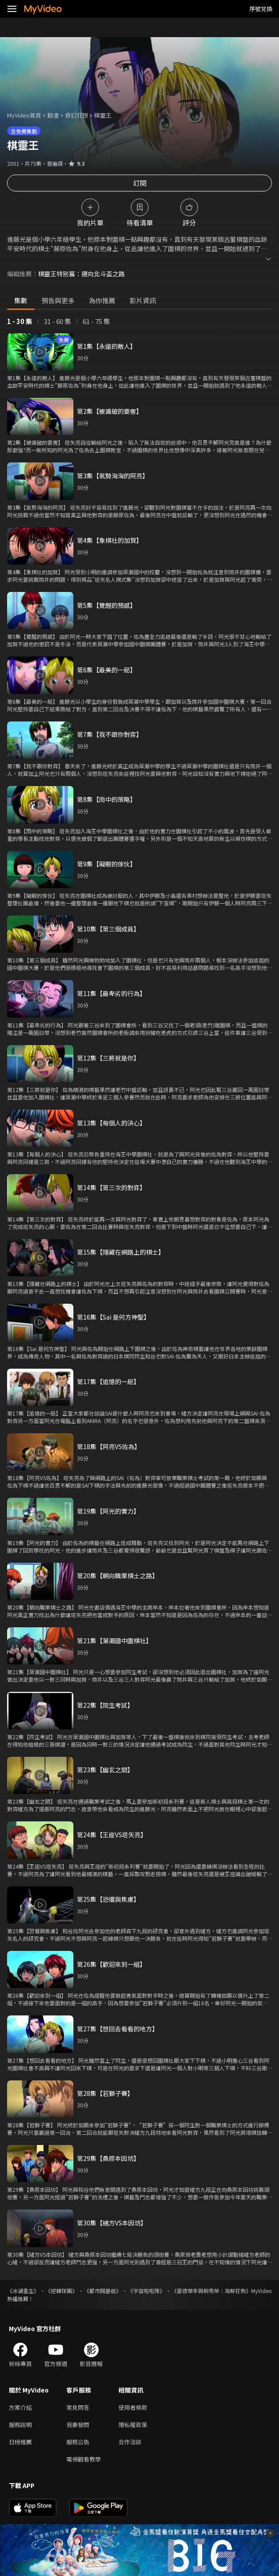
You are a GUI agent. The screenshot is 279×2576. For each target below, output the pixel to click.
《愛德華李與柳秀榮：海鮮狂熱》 (211, 2290)
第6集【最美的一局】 (106, 669)
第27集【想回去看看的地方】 (117, 2028)
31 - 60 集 (57, 321)
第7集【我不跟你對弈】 (109, 734)
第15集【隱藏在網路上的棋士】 (120, 1252)
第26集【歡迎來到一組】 (111, 1964)
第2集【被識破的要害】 (109, 411)
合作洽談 (129, 2442)
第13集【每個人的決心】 (111, 1122)
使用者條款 (132, 2407)
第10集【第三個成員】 (108, 928)
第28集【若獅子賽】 (105, 2093)
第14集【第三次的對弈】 (111, 1187)
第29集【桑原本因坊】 (108, 2158)
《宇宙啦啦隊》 (146, 2290)
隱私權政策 (132, 2424)
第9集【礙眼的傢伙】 (106, 863)
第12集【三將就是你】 (108, 1057)
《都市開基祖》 (102, 2290)
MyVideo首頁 (24, 115)
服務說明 (20, 2424)
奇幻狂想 (76, 115)
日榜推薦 (20, 2442)
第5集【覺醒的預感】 (106, 605)
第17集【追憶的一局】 (108, 1381)
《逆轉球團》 (61, 2290)
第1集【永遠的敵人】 (106, 346)
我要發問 (77, 2424)
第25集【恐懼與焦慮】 (108, 1899)
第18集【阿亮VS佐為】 (109, 1446)
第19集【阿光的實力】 (108, 1511)
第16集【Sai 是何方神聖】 (113, 1317)
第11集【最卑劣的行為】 (111, 993)
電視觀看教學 (83, 2459)
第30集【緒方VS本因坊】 (112, 2222)
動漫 (53, 115)
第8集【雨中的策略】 (106, 799)
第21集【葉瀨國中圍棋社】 (114, 1640)
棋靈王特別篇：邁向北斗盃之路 (81, 273)
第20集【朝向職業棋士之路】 (117, 1575)
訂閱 (139, 182)
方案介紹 (20, 2407)
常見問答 (77, 2407)
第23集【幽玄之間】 (105, 1769)
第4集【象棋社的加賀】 (109, 540)
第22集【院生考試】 (105, 1705)
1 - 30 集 (19, 321)
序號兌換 (260, 8)
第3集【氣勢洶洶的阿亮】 (113, 475)
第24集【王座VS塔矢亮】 (112, 1834)
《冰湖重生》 (23, 2290)
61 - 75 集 (96, 321)
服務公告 (77, 2442)
